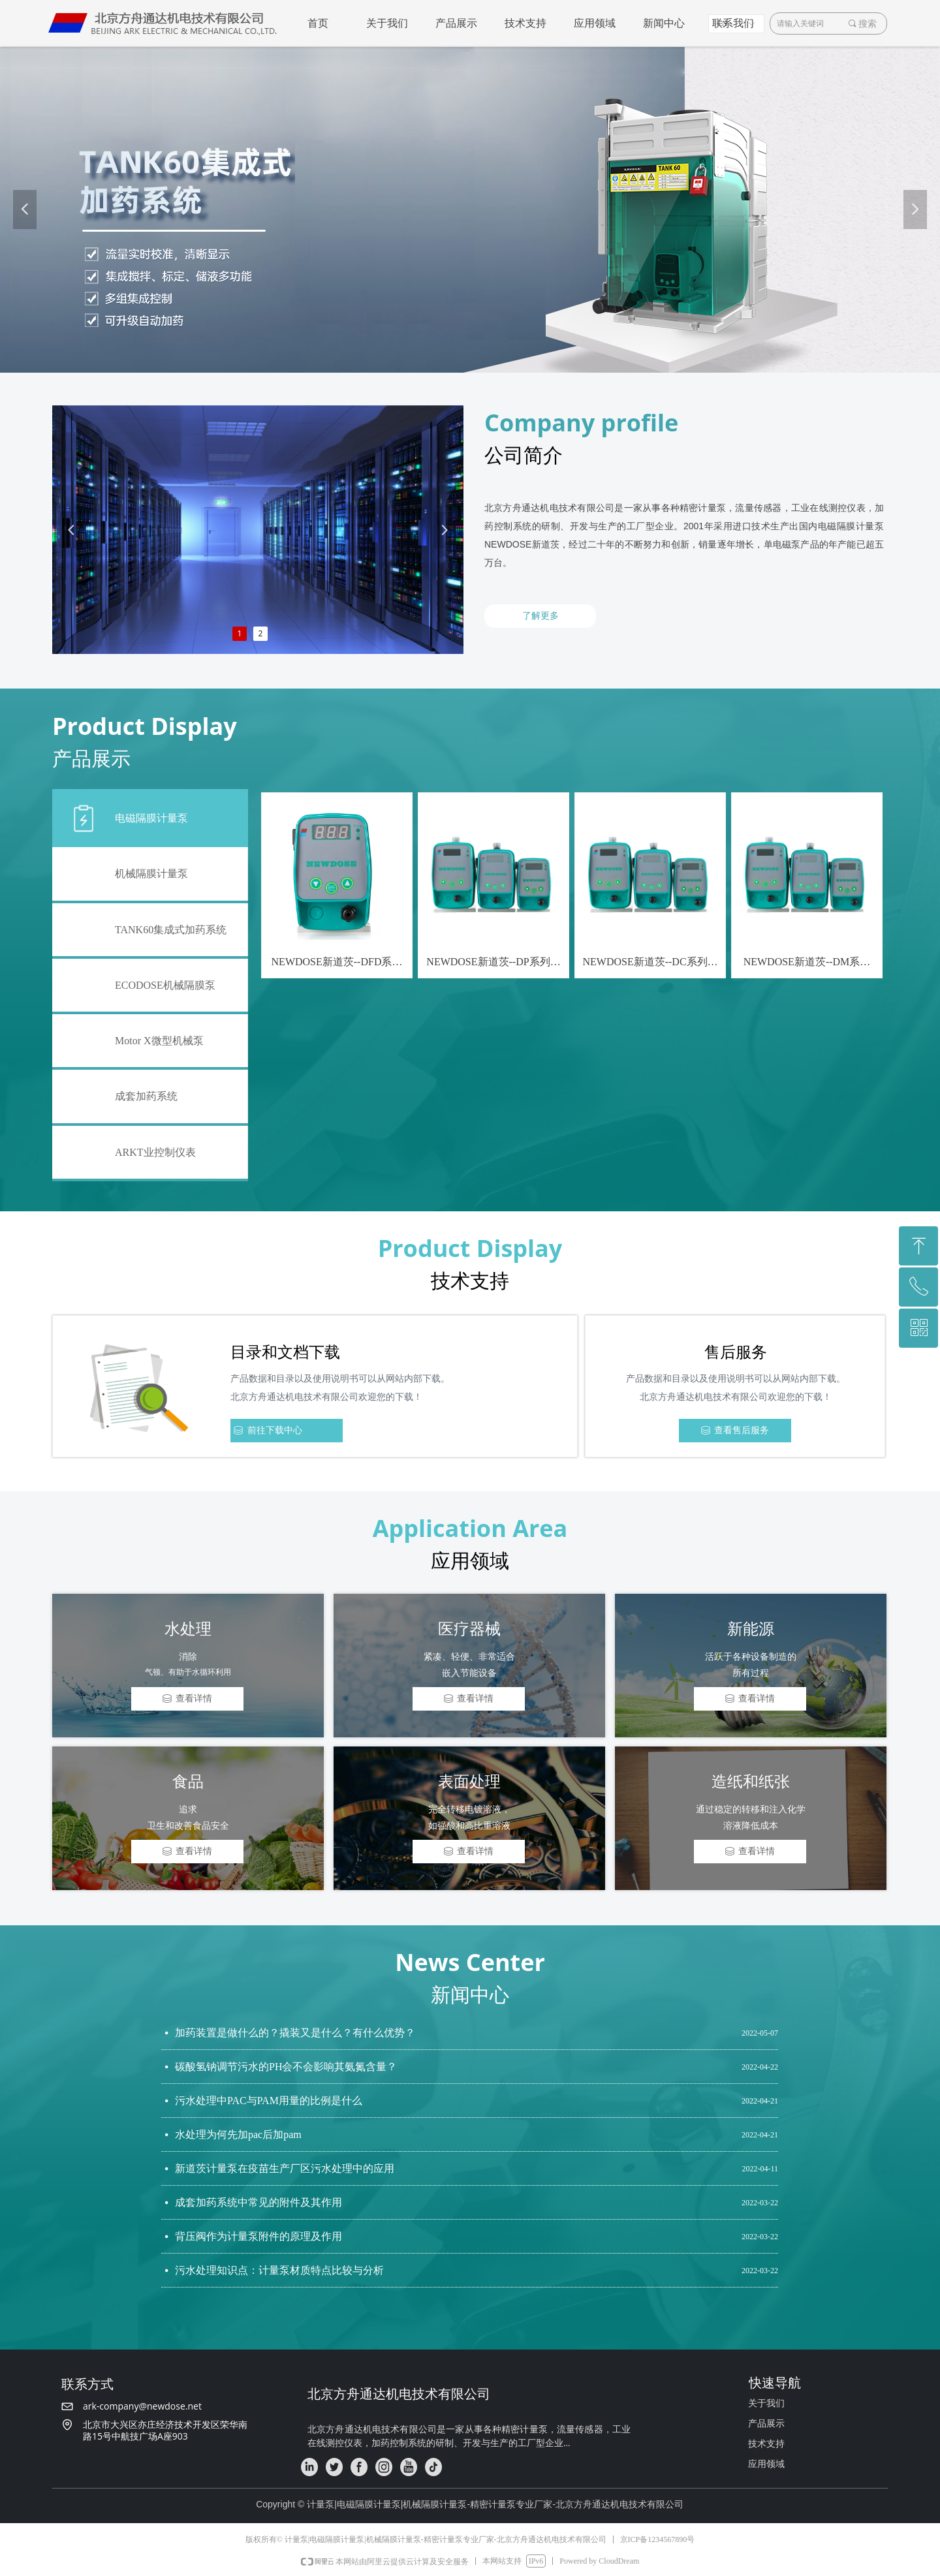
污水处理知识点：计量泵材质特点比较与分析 (279, 2272)
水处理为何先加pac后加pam (238, 2137)
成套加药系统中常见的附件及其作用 (258, 2205)
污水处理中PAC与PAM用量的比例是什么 (268, 2103)
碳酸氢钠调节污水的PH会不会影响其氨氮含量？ (286, 2069)
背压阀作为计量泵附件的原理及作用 (258, 2238)
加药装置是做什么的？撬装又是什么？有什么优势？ (295, 2035)
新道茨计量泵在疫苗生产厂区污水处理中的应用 (284, 2171)
